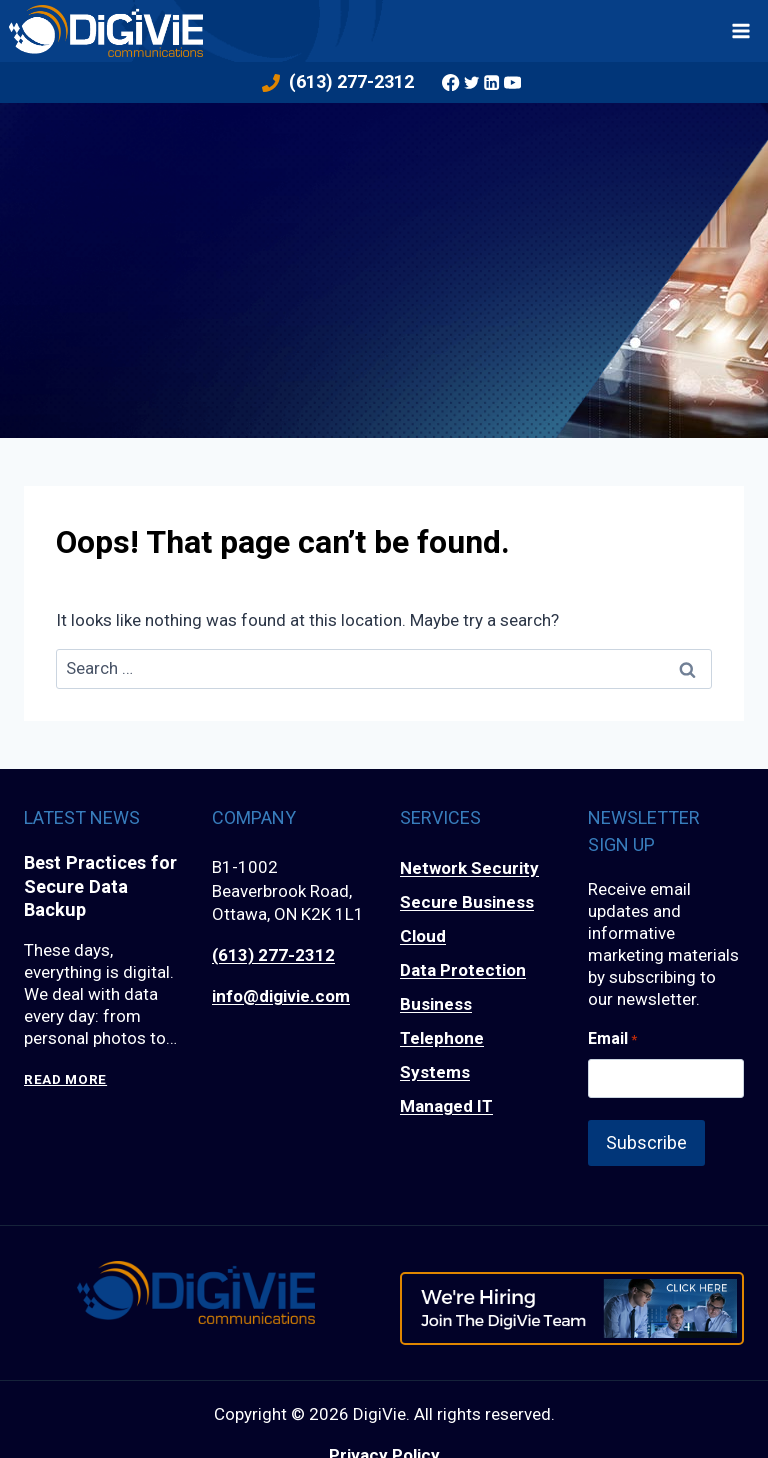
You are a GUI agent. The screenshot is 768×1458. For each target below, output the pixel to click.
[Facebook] (451, 82)
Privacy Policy (384, 1441)
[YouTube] (512, 82)
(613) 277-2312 (273, 955)
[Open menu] (741, 30)
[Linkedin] (492, 82)
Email (612, 1039)
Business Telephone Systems (442, 1038)
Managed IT (446, 1106)
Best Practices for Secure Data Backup (92, 886)
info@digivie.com (281, 996)
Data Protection (463, 970)
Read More (65, 1079)
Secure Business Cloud (467, 919)
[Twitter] (472, 82)
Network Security (469, 868)
